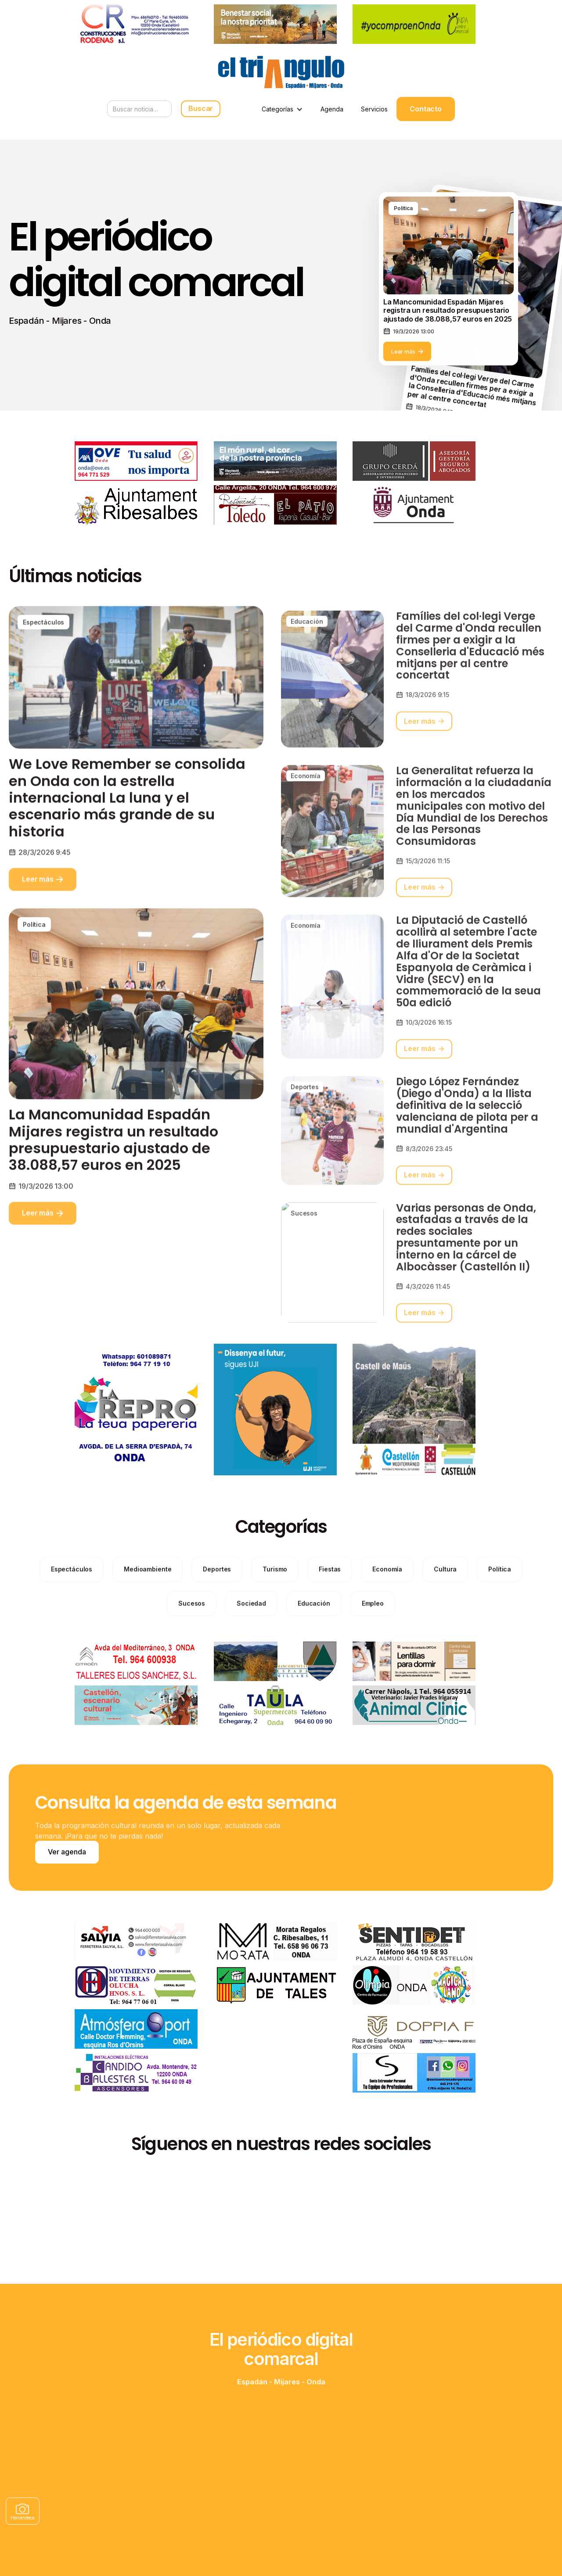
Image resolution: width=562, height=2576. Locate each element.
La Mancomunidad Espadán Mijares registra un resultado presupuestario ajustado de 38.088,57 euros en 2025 (113, 1176)
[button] (282, 109)
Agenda (332, 109)
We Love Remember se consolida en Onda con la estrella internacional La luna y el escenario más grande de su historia (127, 834)
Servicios (374, 109)
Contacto (426, 108)
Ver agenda (67, 1851)
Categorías (277, 109)
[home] (281, 72)
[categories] (72, 1605)
